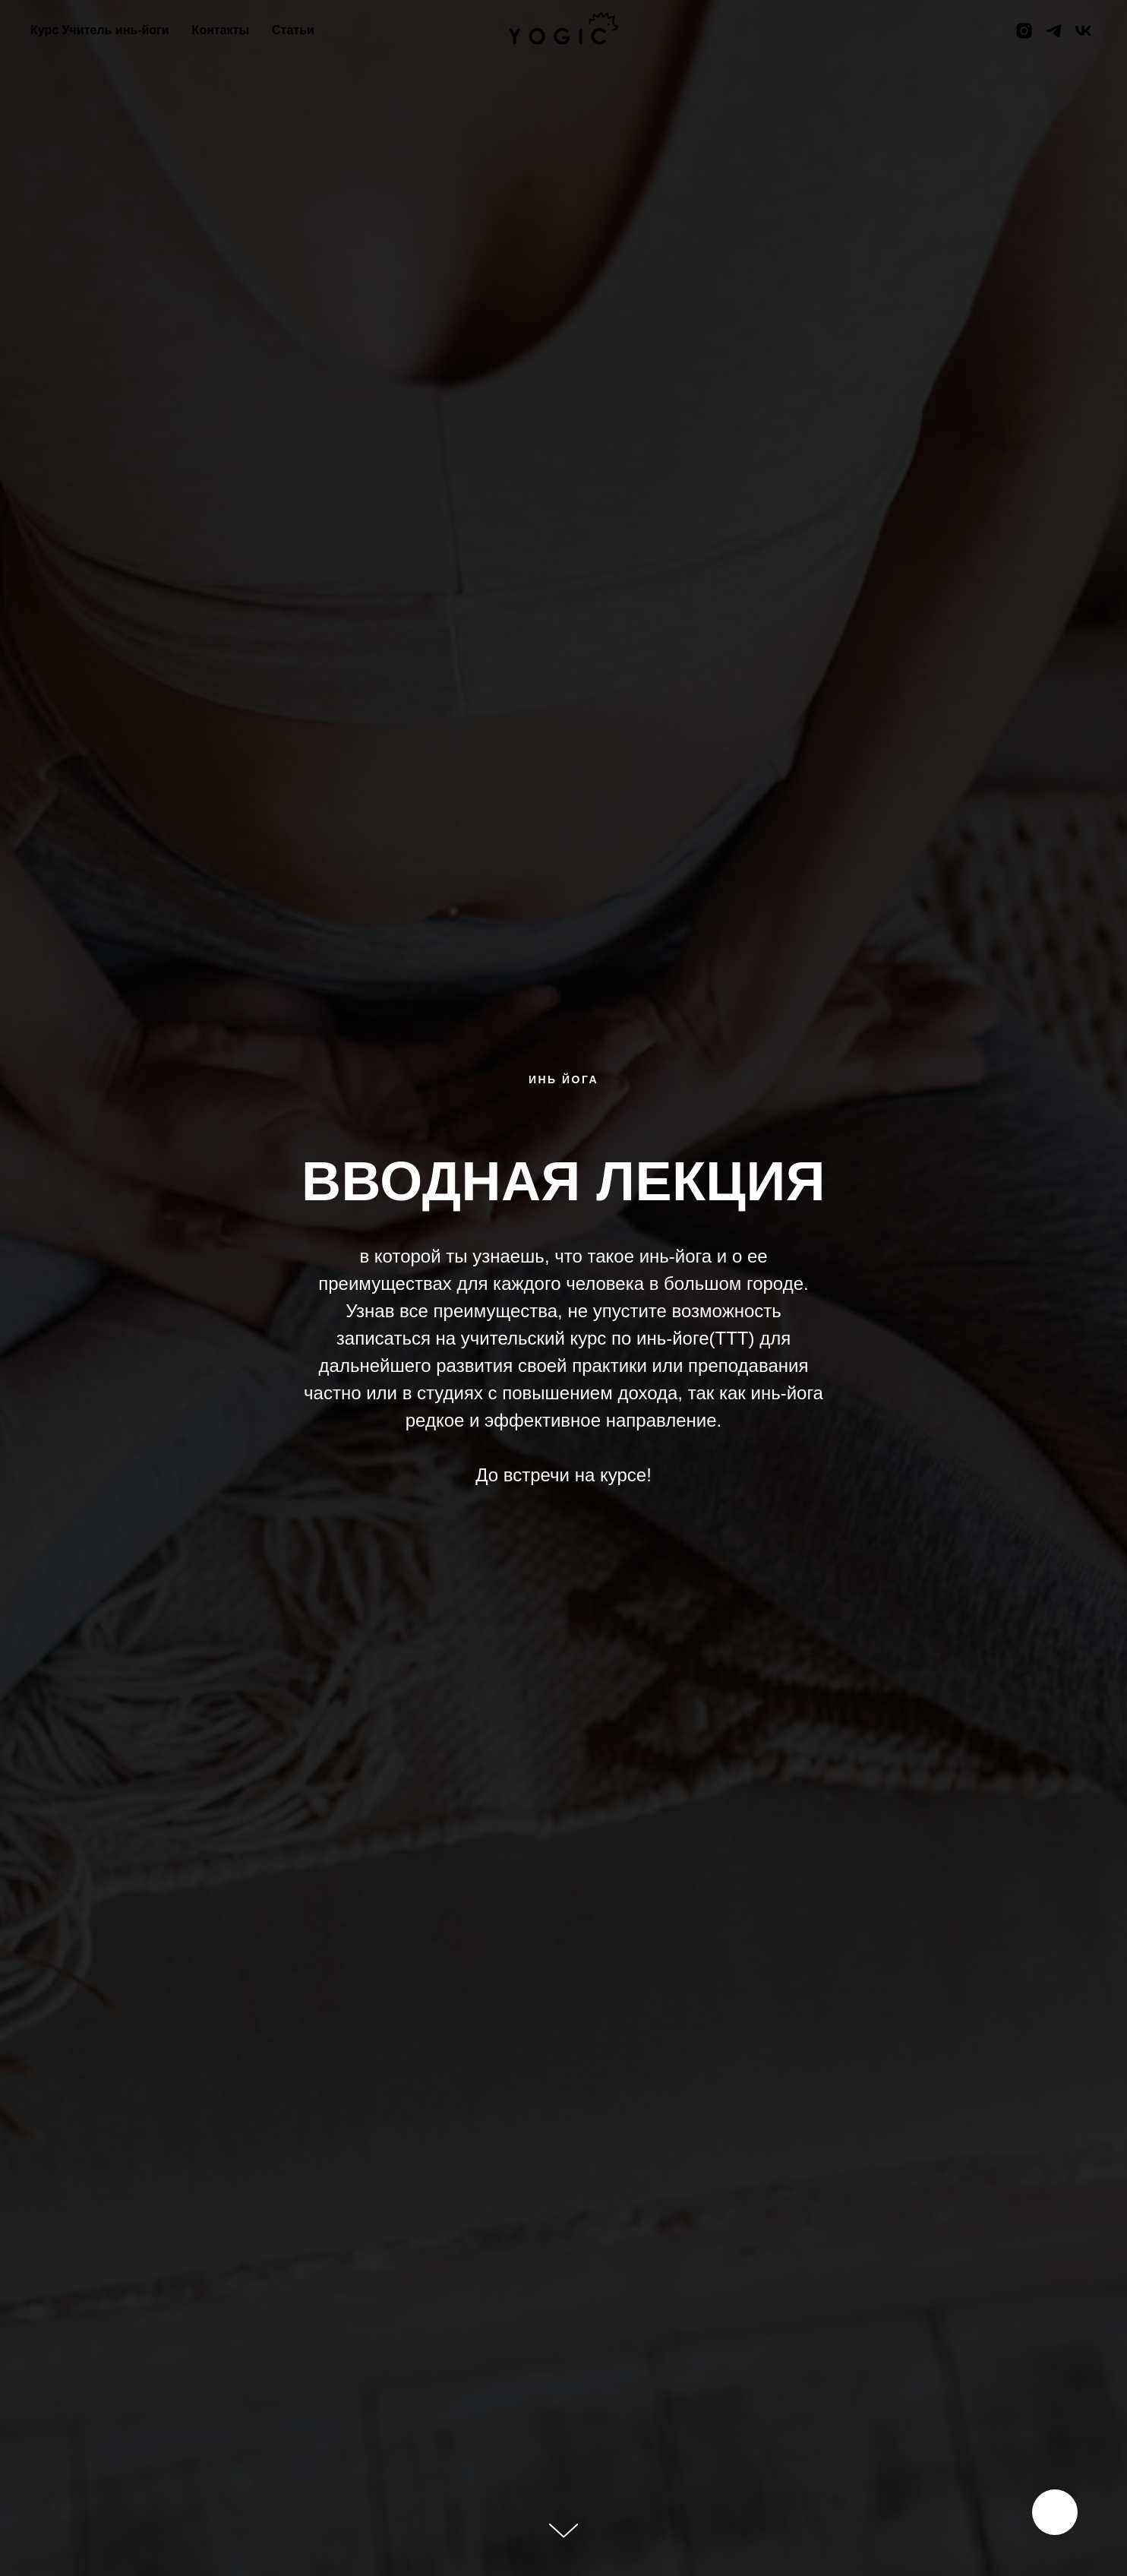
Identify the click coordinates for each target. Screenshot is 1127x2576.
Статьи (293, 30)
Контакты (220, 30)
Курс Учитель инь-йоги (99, 30)
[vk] (1083, 30)
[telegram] (1053, 30)
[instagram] (1024, 30)
